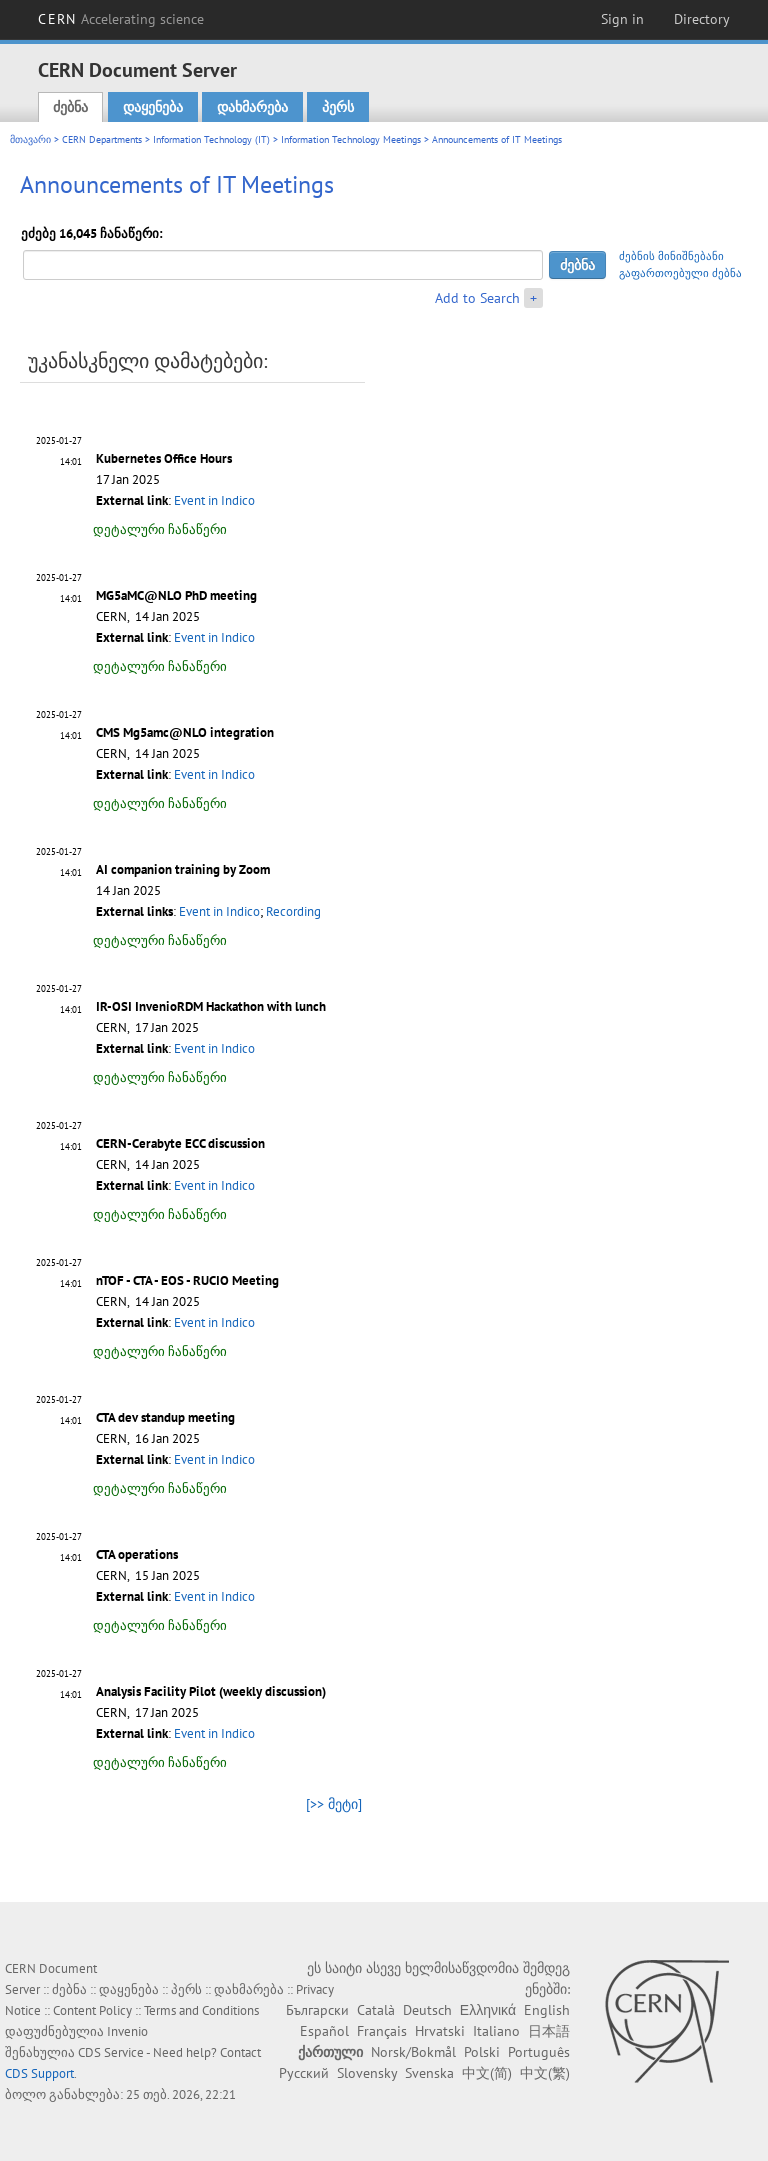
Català (376, 2010)
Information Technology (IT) (211, 139)
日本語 (549, 2031)
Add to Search (477, 298)
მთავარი (30, 139)
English (547, 2010)
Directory (702, 19)
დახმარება (252, 107)
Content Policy (92, 2010)
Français (382, 2031)
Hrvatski (440, 2031)
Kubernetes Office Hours (164, 458)
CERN (121, 19)
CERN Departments (102, 139)
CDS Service (111, 2052)
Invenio (127, 2031)
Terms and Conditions (201, 2010)
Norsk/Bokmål (413, 2052)
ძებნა (70, 107)
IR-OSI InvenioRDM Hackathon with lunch (211, 1006)
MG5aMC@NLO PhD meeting (176, 595)
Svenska (429, 2073)
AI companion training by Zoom (183, 869)
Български (317, 2010)
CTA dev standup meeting (165, 1417)
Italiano (496, 2031)
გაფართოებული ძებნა (680, 273)
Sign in (622, 19)
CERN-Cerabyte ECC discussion (180, 1143)
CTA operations (137, 1554)
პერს (338, 107)
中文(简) (487, 2073)
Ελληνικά (488, 2010)
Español (324, 2031)
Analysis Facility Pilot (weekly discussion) (211, 1691)
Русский (304, 2073)
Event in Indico (214, 500)
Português (539, 2052)
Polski (482, 2052)
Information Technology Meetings (351, 139)
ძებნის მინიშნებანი (671, 256)
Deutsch (427, 2010)
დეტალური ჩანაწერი (160, 529)
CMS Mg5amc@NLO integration (185, 732)
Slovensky (367, 2073)
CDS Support (39, 2073)
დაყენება (153, 107)
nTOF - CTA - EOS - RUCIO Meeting (187, 1280)
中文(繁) (545, 2073)
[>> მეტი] (334, 1804)
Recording (293, 911)
